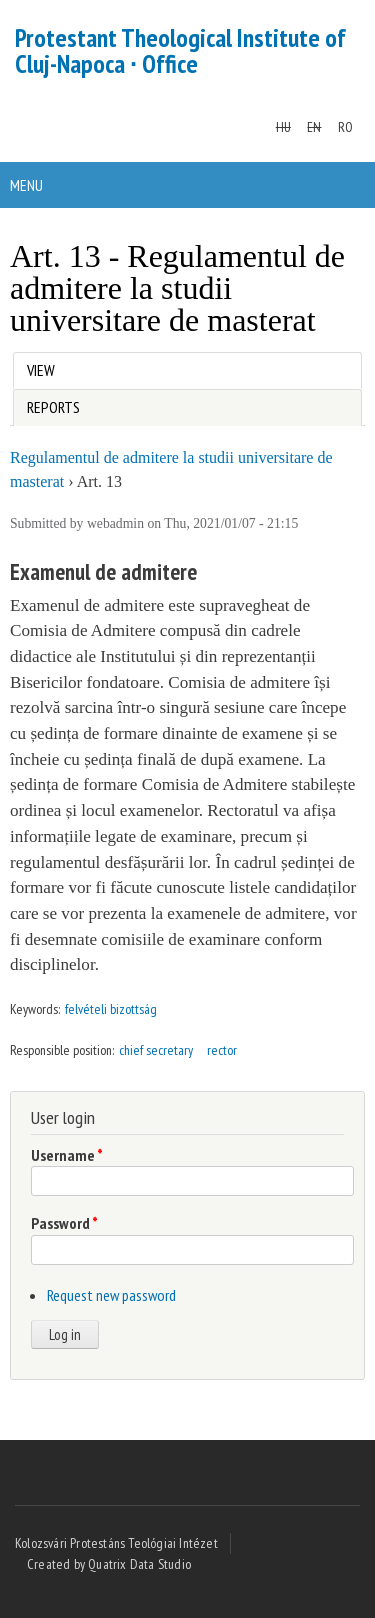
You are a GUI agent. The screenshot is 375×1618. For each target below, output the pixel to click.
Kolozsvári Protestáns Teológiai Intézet (116, 1543)
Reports (53, 407)
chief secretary (156, 1050)
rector (222, 1050)
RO (345, 127)
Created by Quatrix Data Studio (109, 1564)
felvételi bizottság (111, 1009)
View (45, 366)
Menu (26, 185)
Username (67, 1155)
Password (64, 1223)
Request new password (111, 1295)
